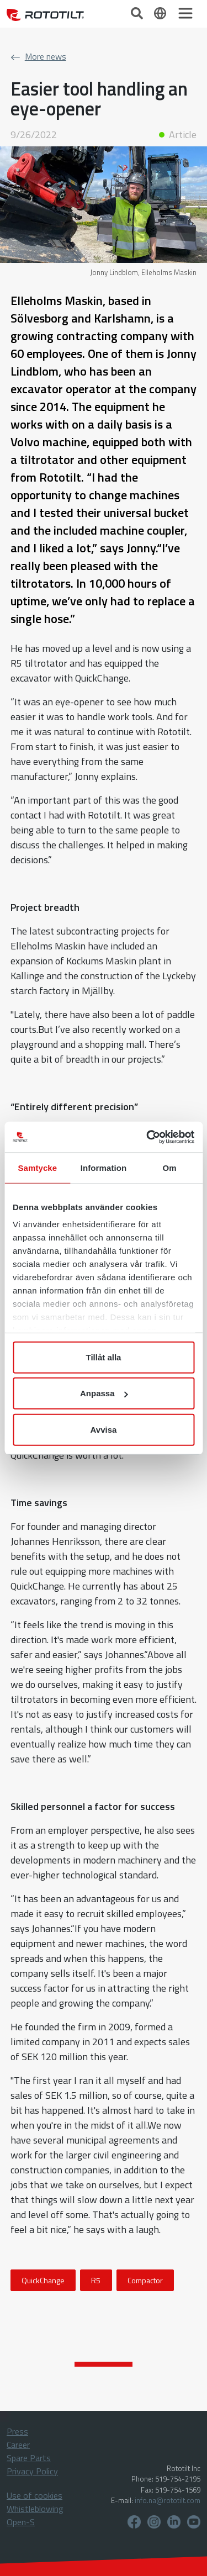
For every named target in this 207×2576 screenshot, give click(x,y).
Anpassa (104, 1393)
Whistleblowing (35, 2508)
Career (18, 2444)
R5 (95, 2280)
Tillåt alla (103, 1356)
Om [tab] (170, 1167)
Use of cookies (34, 2495)
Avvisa (104, 1429)
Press (17, 2431)
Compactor (145, 2280)
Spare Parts (29, 2457)
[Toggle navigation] (185, 13)
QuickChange (43, 2280)
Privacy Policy (32, 2471)
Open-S (21, 2522)
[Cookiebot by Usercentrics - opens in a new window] (147, 1137)
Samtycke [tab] (37, 1167)
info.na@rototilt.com (167, 2500)
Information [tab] (104, 1167)
